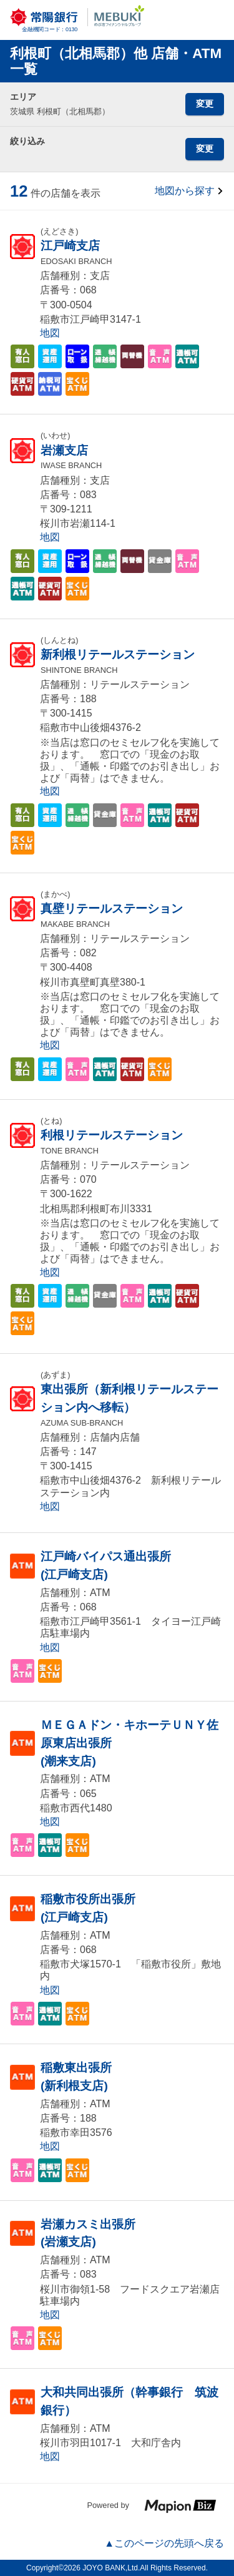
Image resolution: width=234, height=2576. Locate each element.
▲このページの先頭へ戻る (164, 2543)
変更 (204, 104)
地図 (50, 333)
